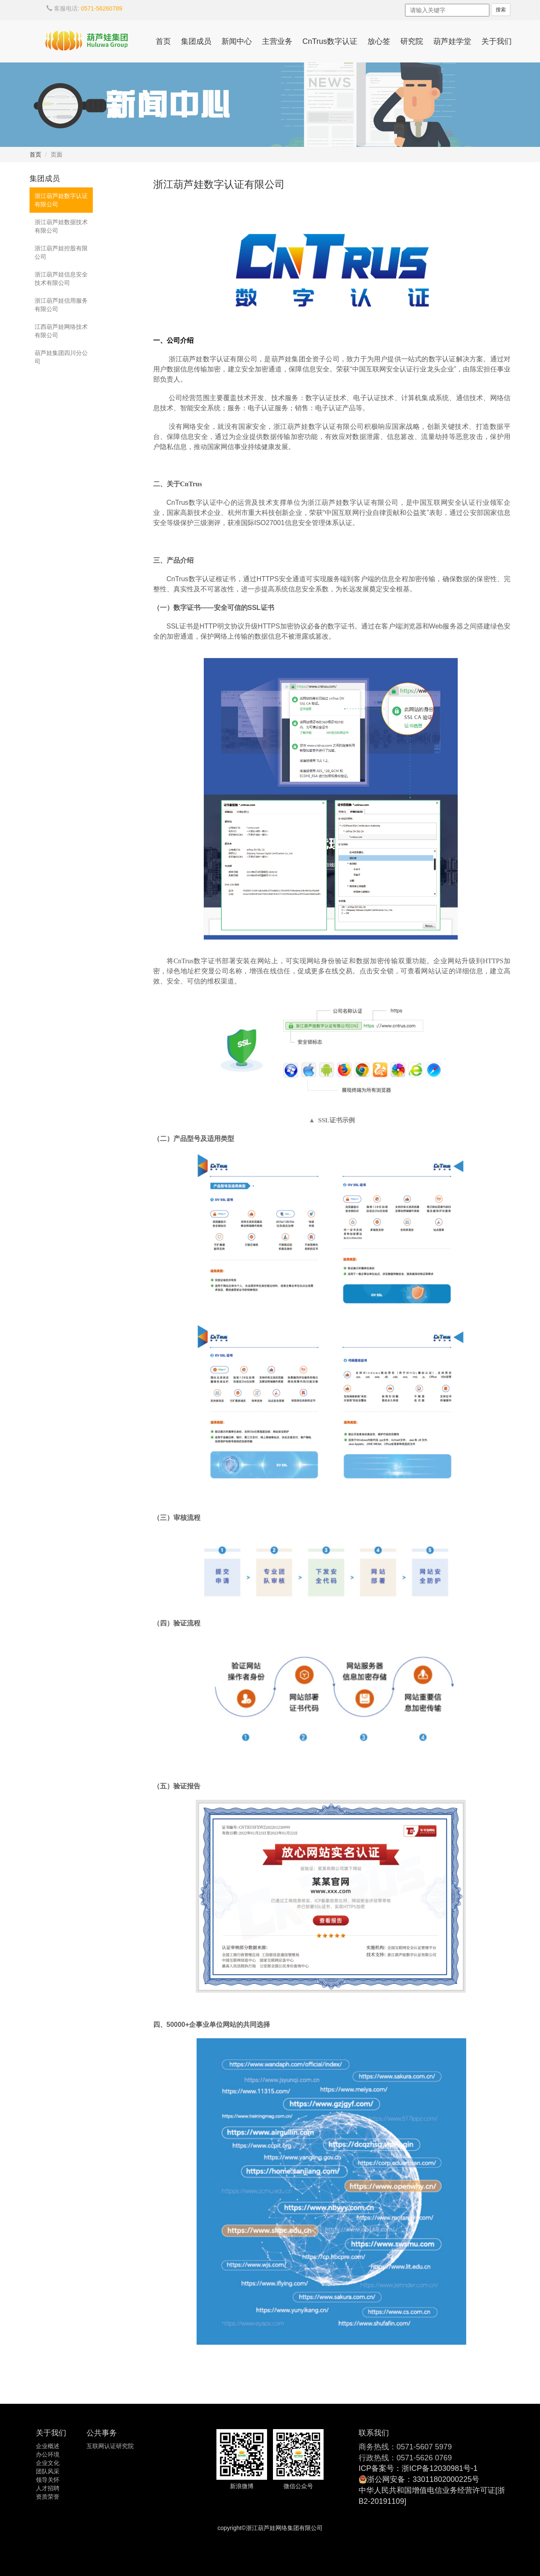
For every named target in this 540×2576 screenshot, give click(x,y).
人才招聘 (47, 2488)
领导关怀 (47, 2479)
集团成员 (196, 41)
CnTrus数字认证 (329, 41)
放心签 (378, 41)
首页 (163, 41)
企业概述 (47, 2446)
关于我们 (496, 41)
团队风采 (47, 2471)
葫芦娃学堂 (452, 41)
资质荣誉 (47, 2496)
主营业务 (277, 41)
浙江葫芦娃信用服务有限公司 (61, 304)
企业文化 (47, 2463)
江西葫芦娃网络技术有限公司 (61, 331)
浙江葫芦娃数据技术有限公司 (61, 226)
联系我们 (374, 2433)
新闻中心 (236, 41)
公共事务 (101, 2433)
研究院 (411, 41)
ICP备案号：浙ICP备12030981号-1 (418, 2468)
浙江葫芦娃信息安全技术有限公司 (61, 278)
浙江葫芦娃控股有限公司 (61, 252)
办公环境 (47, 2454)
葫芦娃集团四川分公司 (61, 357)
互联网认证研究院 (110, 2446)
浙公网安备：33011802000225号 (423, 2479)
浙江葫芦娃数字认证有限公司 (61, 200)
